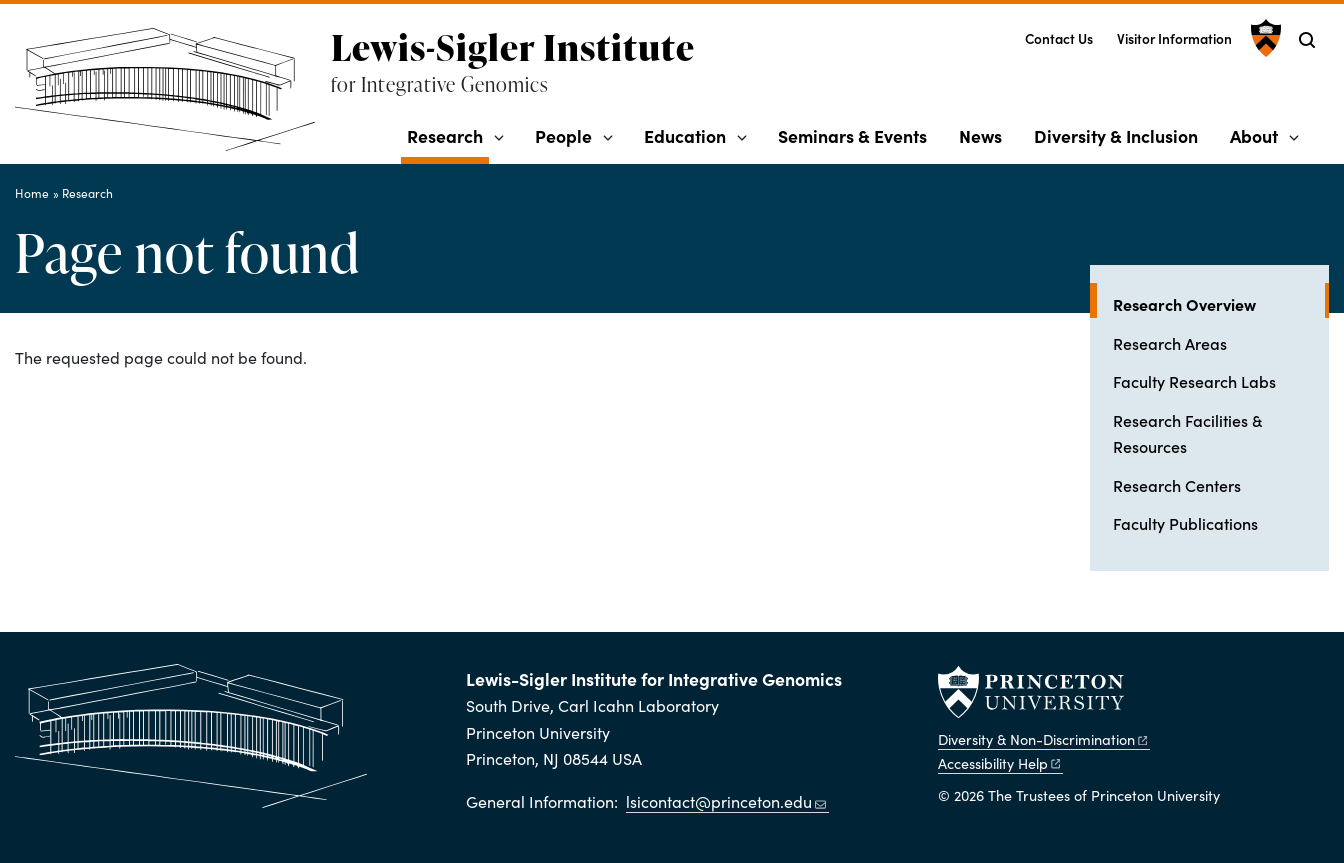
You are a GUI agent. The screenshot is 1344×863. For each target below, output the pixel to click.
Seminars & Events (852, 135)
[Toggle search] (1307, 40)
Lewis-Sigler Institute (513, 47)
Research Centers (1177, 485)
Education (685, 135)
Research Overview (1221, 302)
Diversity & (1044, 739)
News (980, 135)
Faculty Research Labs (1194, 381)
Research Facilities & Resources (1187, 433)
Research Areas (1170, 343)
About (1254, 135)
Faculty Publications (1185, 523)
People (563, 135)
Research (448, 135)
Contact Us (1059, 38)
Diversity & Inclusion (1116, 135)
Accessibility (1000, 763)
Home (32, 193)
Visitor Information (1174, 38)
